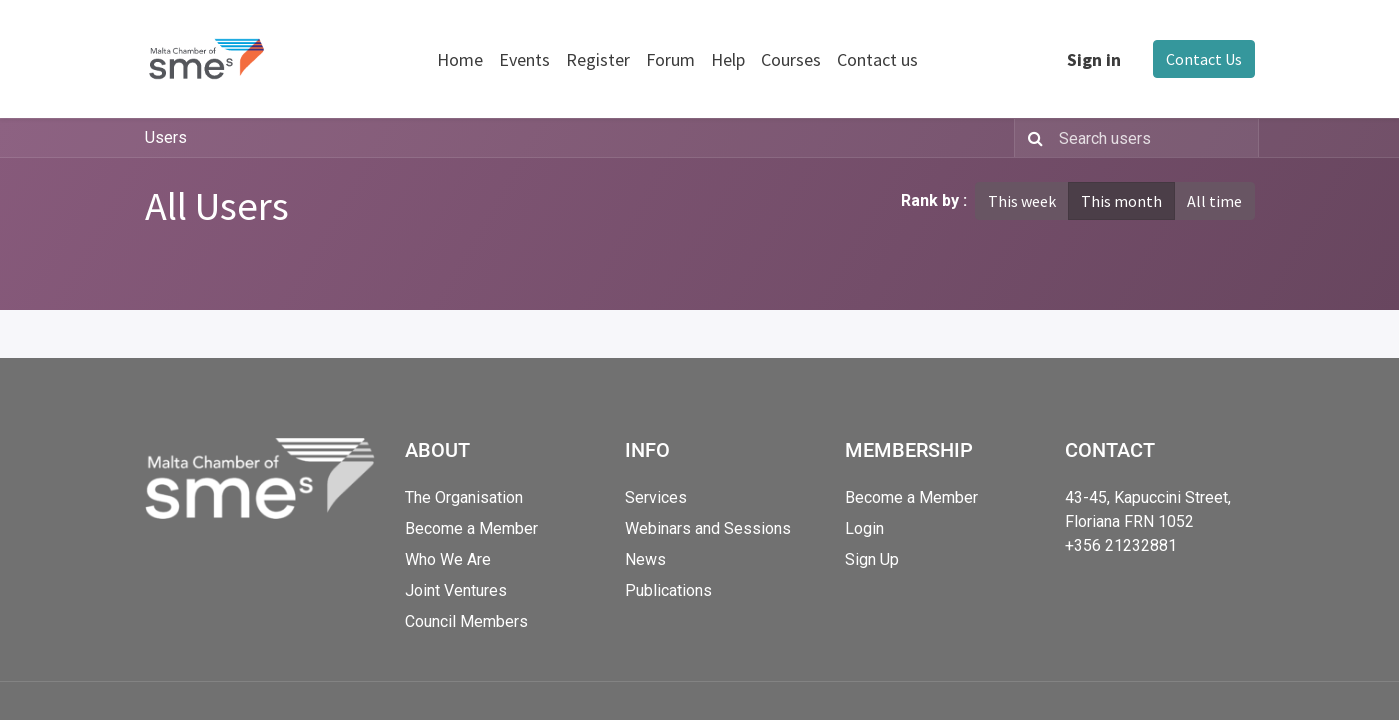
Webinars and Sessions (708, 528)
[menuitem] (460, 59)
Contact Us (1204, 59)
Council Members (466, 621)
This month (1121, 201)
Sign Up (872, 559)
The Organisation (464, 497)
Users (166, 137)
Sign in (1094, 59)
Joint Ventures (456, 590)
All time (1214, 201)
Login (864, 528)
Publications (668, 590)
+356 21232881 (1121, 545)
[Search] (1031, 138)
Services (656, 497)
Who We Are (448, 559)
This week (1022, 201)
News (645, 559)
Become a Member (471, 528)
